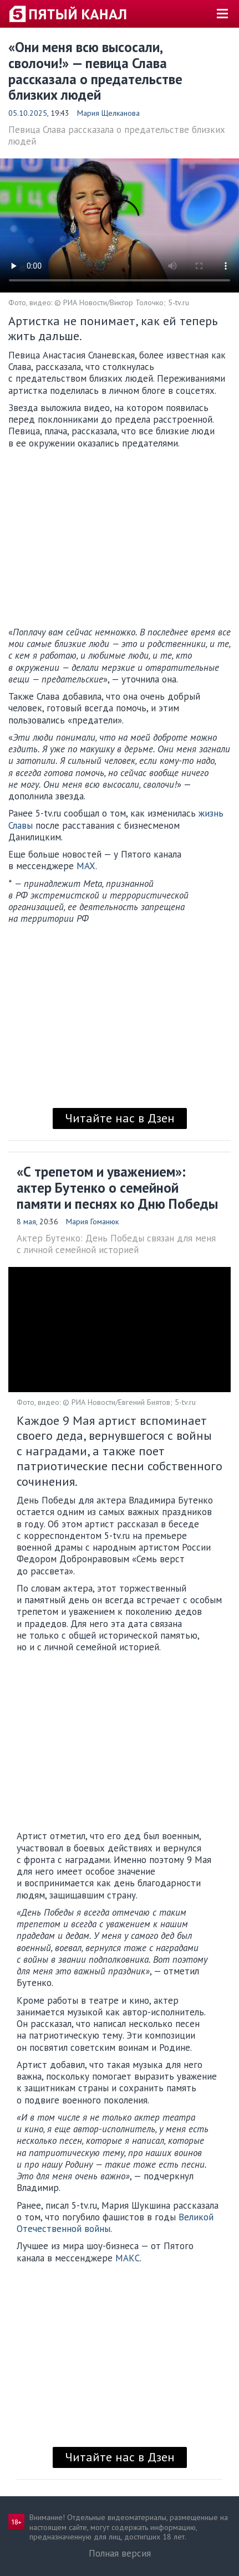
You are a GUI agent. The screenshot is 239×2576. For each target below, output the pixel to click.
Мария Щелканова (108, 113)
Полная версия (120, 2553)
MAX (86, 866)
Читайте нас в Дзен (120, 1118)
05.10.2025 (27, 113)
